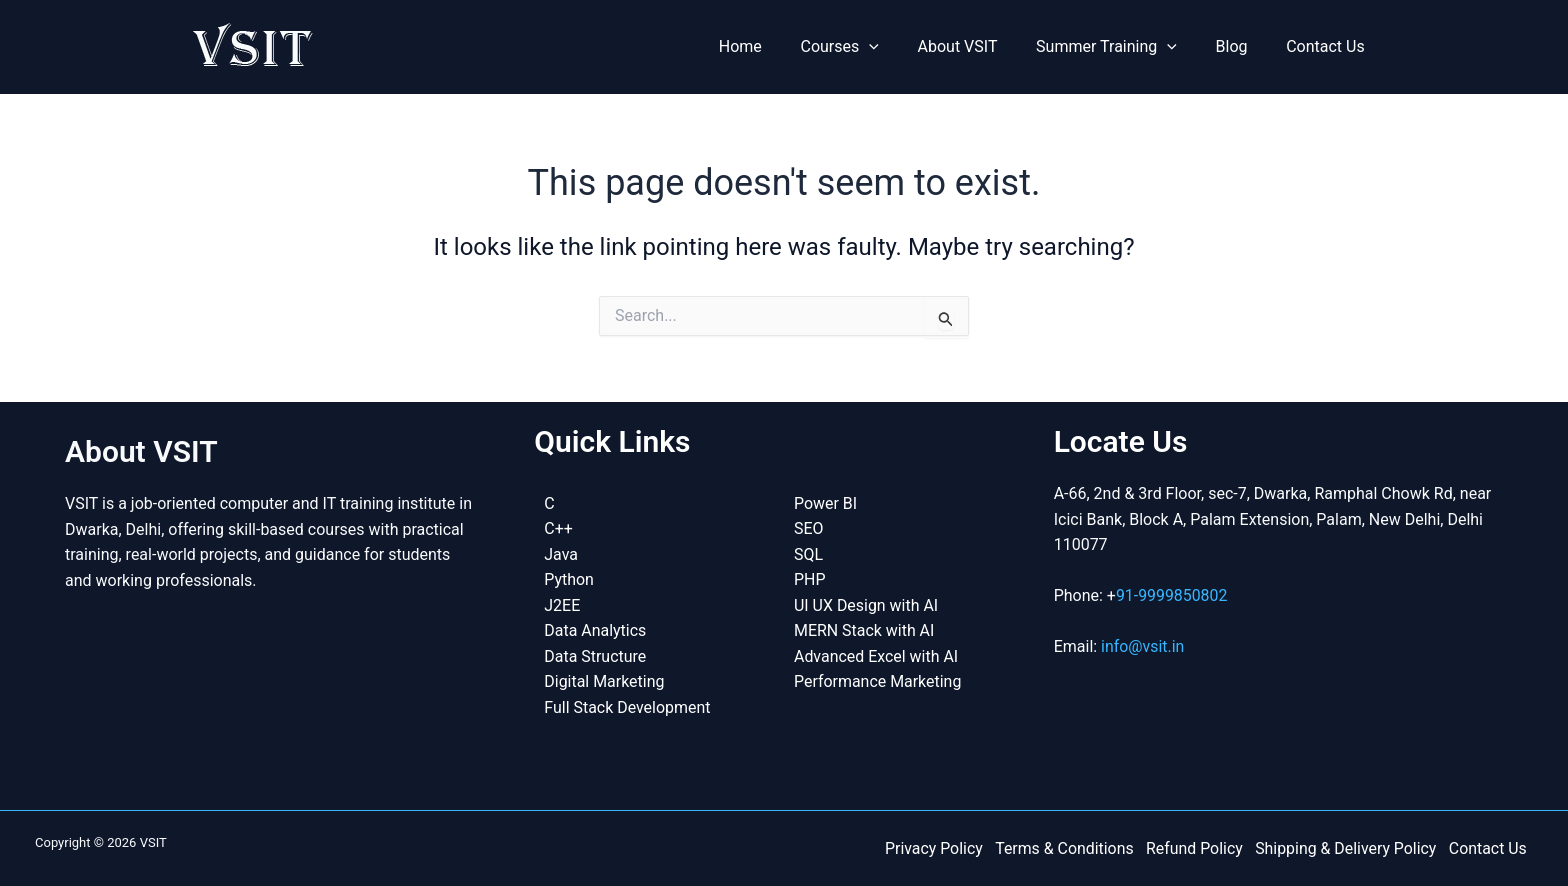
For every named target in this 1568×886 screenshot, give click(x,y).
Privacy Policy (940, 847)
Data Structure (595, 655)
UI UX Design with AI (866, 603)
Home (776, 46)
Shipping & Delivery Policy (1348, 847)
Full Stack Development (627, 706)
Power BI (825, 501)
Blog (1242, 46)
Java (561, 552)
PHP (810, 578)
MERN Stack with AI (864, 629)
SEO (809, 527)
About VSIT (981, 46)
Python (569, 578)
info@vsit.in (1143, 645)
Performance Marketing (878, 680)
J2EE (562, 603)
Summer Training (1123, 47)
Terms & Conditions (1070, 847)
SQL (808, 552)
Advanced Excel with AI (876, 655)
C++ (558, 527)
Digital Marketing (604, 680)
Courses (869, 47)
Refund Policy (1197, 847)
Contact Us (1328, 46)
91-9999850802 (1172, 593)
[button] (899, 47)
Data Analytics (595, 629)
